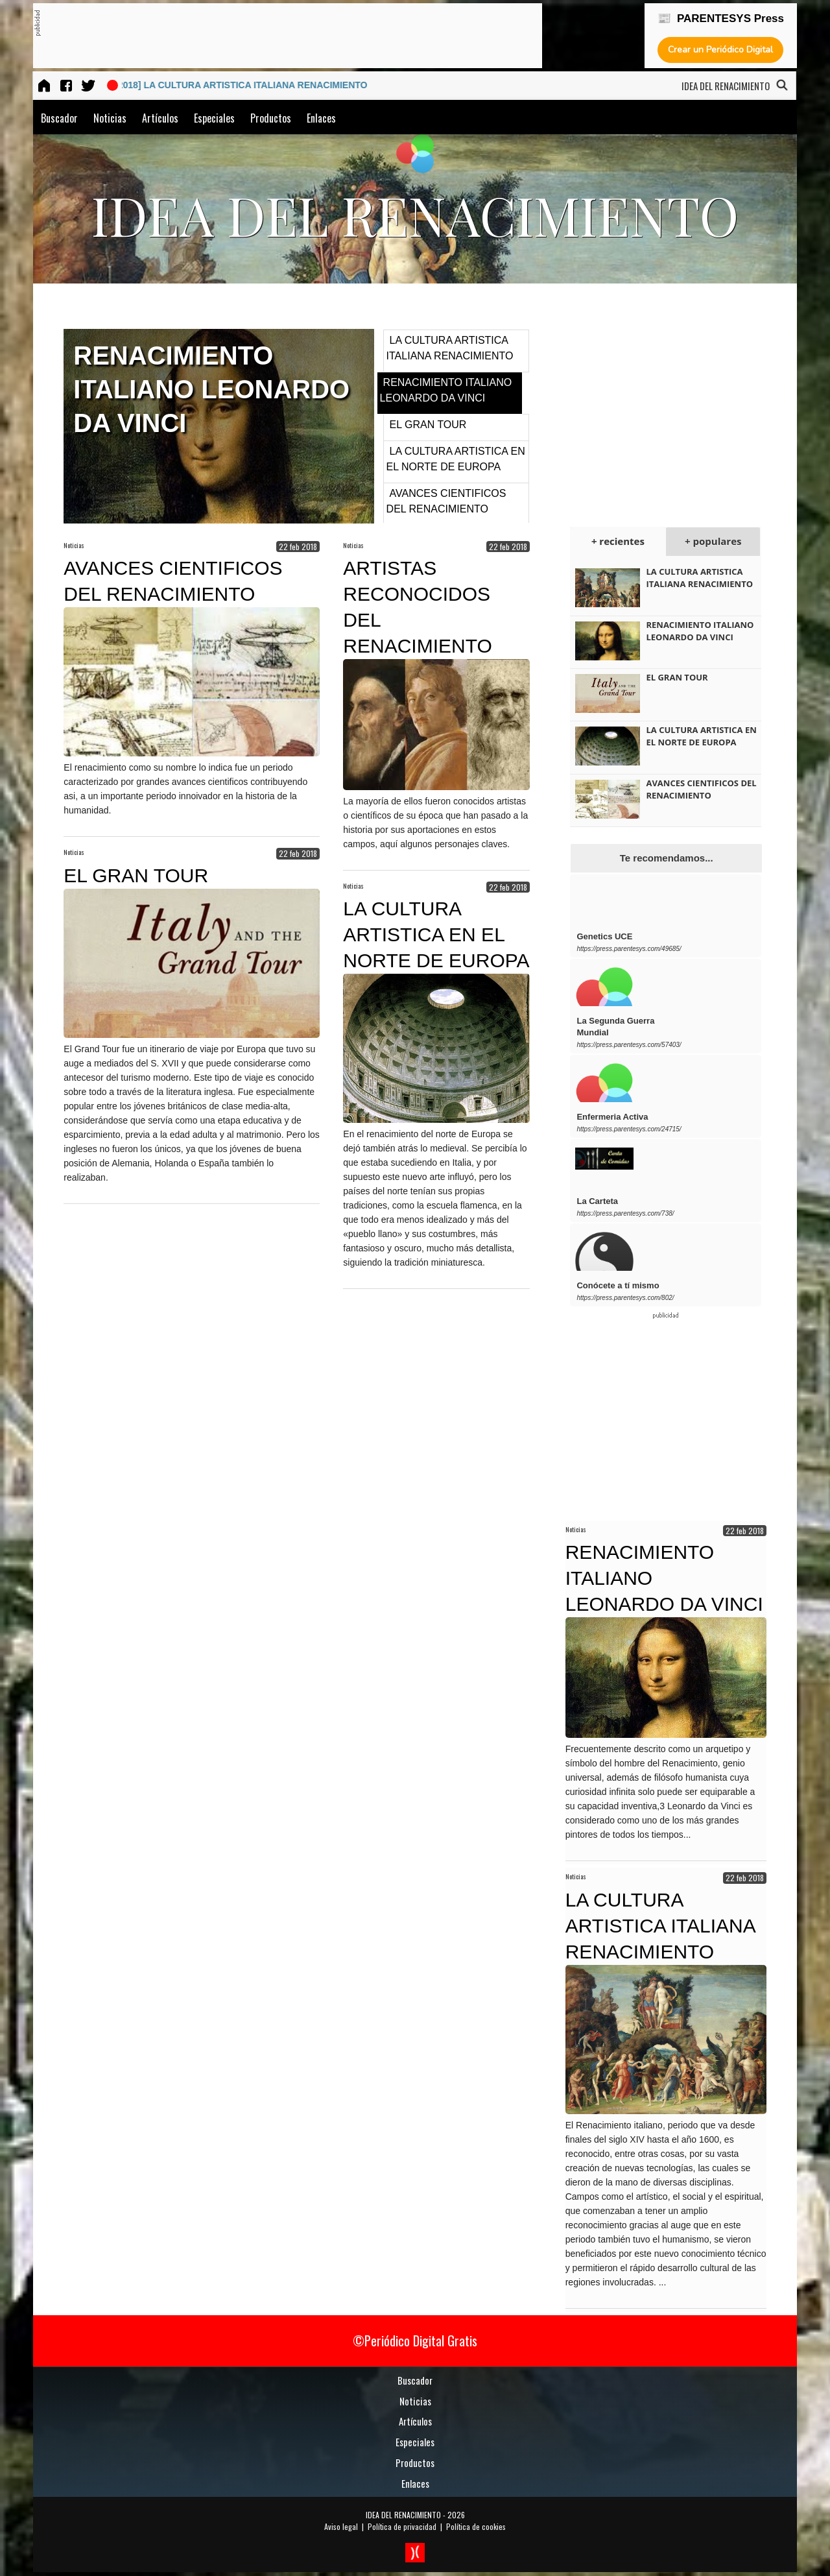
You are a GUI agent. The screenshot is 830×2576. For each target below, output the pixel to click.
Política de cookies (476, 2526)
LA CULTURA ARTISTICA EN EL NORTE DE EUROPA (436, 934)
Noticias (109, 118)
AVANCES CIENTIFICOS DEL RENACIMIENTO (701, 789)
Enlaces (321, 118)
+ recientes (618, 541)
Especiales (214, 118)
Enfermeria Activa (612, 1117)
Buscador (59, 118)
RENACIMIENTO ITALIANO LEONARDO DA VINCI (699, 631)
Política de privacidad (402, 2526)
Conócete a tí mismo (617, 1285)
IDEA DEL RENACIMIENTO (403, 2514)
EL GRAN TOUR (428, 424)
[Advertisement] (276, 36)
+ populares (713, 541)
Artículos (160, 118)
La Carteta (597, 1201)
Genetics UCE (604, 936)
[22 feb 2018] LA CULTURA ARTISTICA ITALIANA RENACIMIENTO (241, 85)
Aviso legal (341, 2526)
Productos (270, 118)
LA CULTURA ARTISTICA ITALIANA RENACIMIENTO (699, 578)
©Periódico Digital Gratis (415, 2340)
